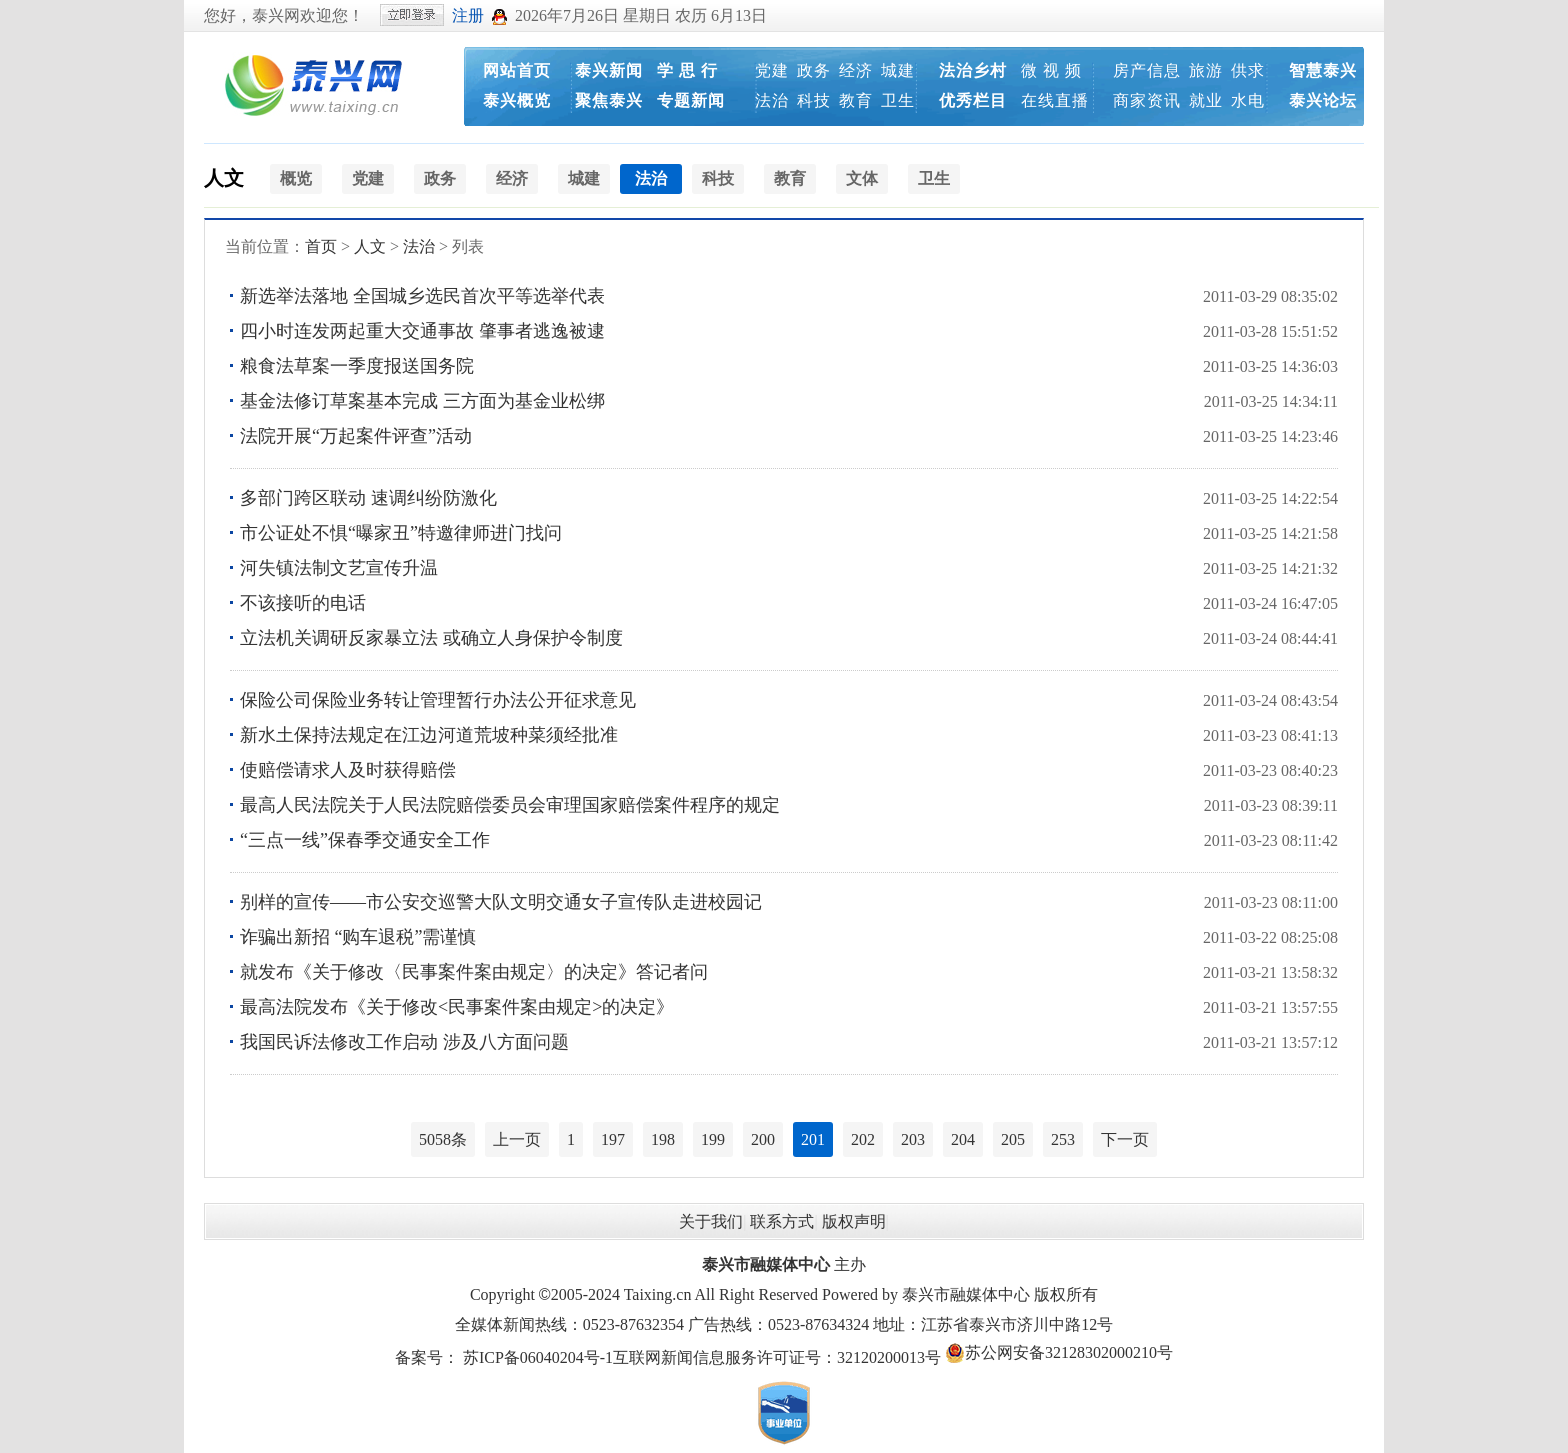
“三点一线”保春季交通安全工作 (365, 840)
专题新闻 (691, 100)
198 (663, 1139)
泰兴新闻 (609, 70)
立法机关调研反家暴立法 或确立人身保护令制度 (431, 638)
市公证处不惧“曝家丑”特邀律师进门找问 (401, 533)
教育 (856, 100)
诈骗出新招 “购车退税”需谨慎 (358, 937)
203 (913, 1139)
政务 (814, 70)
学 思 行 (687, 70)
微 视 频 (1051, 70)
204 (963, 1139)
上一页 (517, 1139)
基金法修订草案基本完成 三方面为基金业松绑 (422, 401)
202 (863, 1139)
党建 (772, 70)
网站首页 (517, 70)
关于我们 (711, 1221)
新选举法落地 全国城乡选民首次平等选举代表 (422, 296)
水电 (1248, 100)
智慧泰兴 (1323, 70)
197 (613, 1139)
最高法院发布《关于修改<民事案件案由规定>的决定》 (457, 1007)
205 (1013, 1139)
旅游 (1206, 70)
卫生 (898, 100)
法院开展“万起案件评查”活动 (356, 436)
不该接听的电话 (303, 603)
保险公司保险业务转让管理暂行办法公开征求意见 (438, 700)
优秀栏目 (973, 100)
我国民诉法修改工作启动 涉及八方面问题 (404, 1042)
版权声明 (854, 1221)
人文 (224, 178)
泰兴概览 (517, 100)
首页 (321, 246)
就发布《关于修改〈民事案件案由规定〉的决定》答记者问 (474, 972)
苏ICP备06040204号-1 (538, 1357)
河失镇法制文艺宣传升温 (339, 568)
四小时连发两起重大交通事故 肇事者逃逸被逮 (422, 331)
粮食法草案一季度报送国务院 (357, 366)
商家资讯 (1147, 100)
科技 (814, 100)
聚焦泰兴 (609, 100)
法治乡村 (973, 70)
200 (763, 1139)
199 (713, 1139)
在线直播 (1055, 100)
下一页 (1125, 1139)
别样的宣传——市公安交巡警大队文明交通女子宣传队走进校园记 (501, 902)
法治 (772, 100)
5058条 (443, 1139)
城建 (898, 70)
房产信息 (1147, 70)
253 (1063, 1139)
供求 (1248, 70)
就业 (1206, 100)
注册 (468, 15)
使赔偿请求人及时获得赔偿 (348, 770)
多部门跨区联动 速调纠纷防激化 (368, 498)
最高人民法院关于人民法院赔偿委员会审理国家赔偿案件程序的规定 (510, 805)
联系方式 (782, 1221)
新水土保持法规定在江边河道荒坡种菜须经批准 (429, 735)
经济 (856, 70)
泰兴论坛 (1323, 100)
